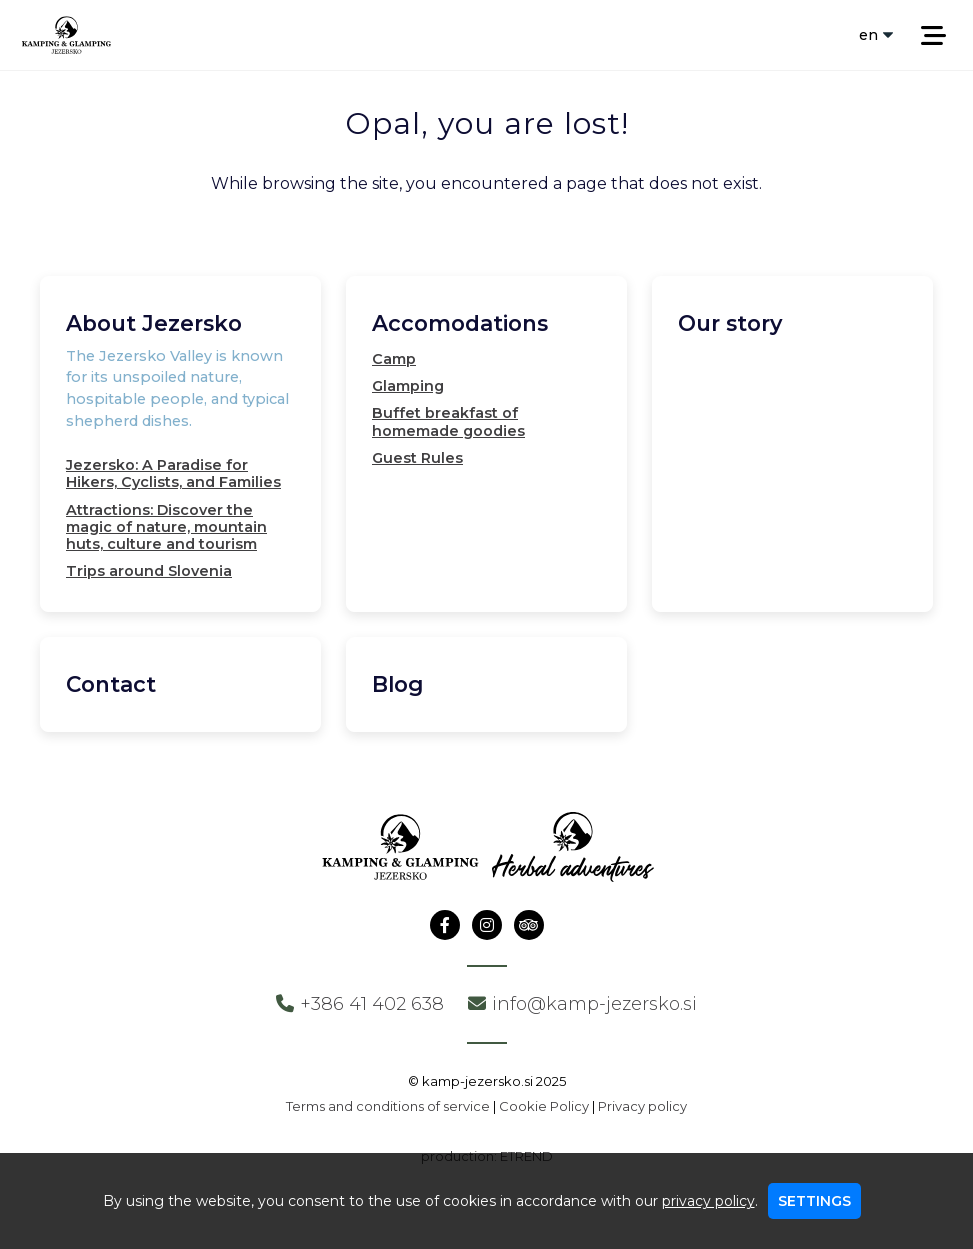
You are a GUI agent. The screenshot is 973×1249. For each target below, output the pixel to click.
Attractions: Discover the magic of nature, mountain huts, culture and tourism (166, 527)
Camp (394, 359)
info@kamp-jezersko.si (582, 1004)
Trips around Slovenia (149, 571)
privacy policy (708, 1201)
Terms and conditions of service (388, 1106)
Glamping (408, 386)
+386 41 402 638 (360, 1004)
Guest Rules (417, 458)
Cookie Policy (544, 1106)
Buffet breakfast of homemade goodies (448, 421)
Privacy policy (642, 1106)
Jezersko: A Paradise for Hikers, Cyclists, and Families (173, 473)
